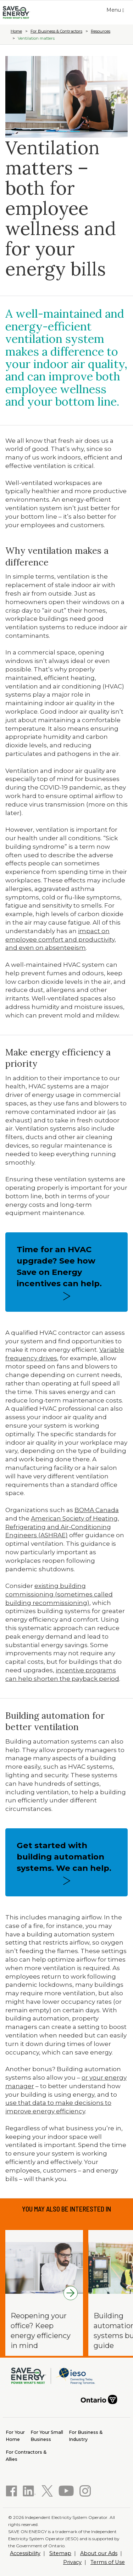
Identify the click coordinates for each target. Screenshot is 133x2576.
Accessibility (25, 2553)
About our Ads (98, 2553)
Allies (26, 2455)
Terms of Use (107, 2562)
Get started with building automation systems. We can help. (64, 1856)
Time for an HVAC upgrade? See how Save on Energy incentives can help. (59, 1266)
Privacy (72, 2562)
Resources (100, 31)
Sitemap (60, 2553)
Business (47, 2435)
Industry (85, 2435)
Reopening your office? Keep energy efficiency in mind (41, 2331)
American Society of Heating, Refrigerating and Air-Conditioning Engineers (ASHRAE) (62, 1527)
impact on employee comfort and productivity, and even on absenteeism (60, 939)
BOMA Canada (96, 1509)
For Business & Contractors (56, 31)
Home (16, 31)
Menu (117, 11)
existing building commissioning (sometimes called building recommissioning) (59, 1594)
